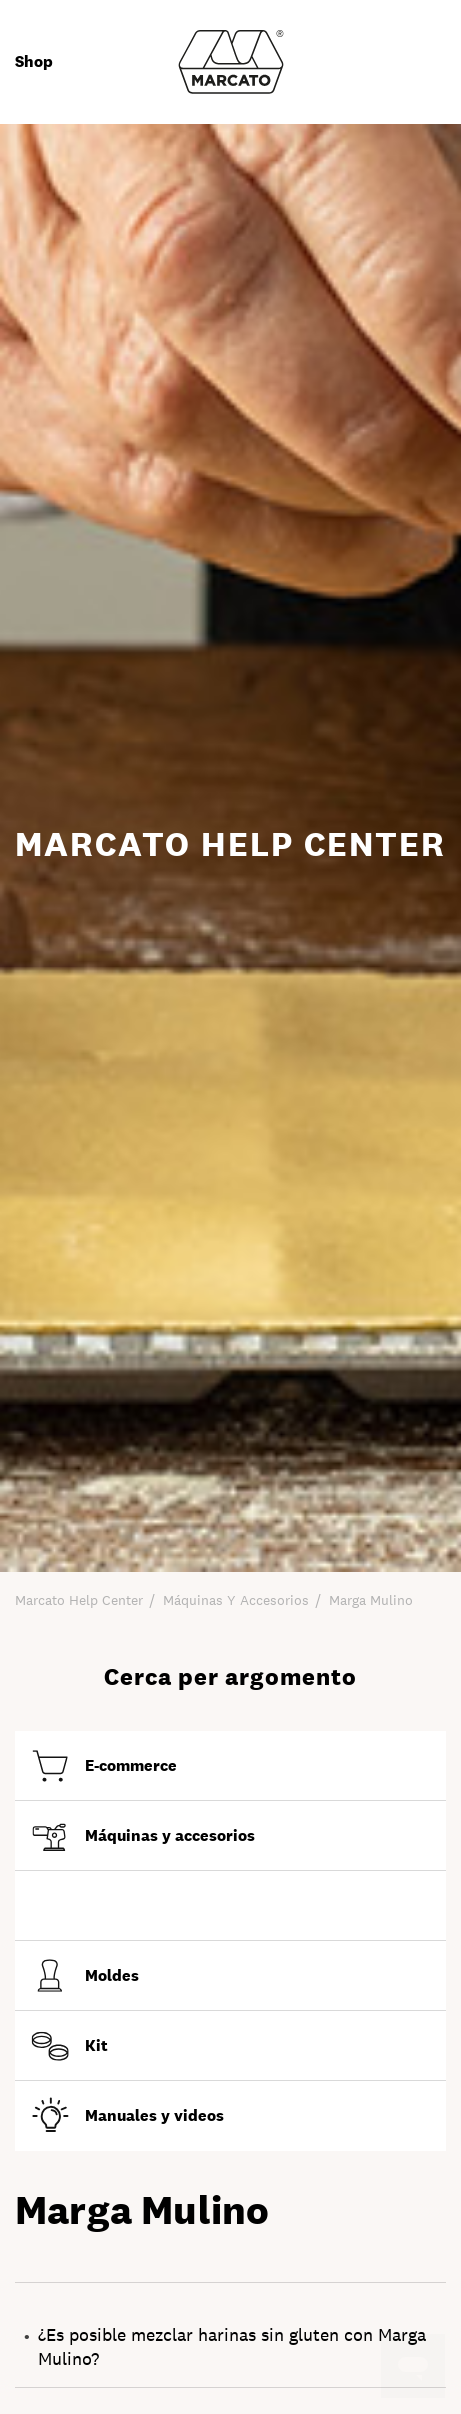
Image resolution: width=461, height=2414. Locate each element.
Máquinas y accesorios (236, 1600)
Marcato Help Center (79, 1600)
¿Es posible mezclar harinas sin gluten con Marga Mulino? (232, 2346)
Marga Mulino (371, 1600)
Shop (34, 61)
